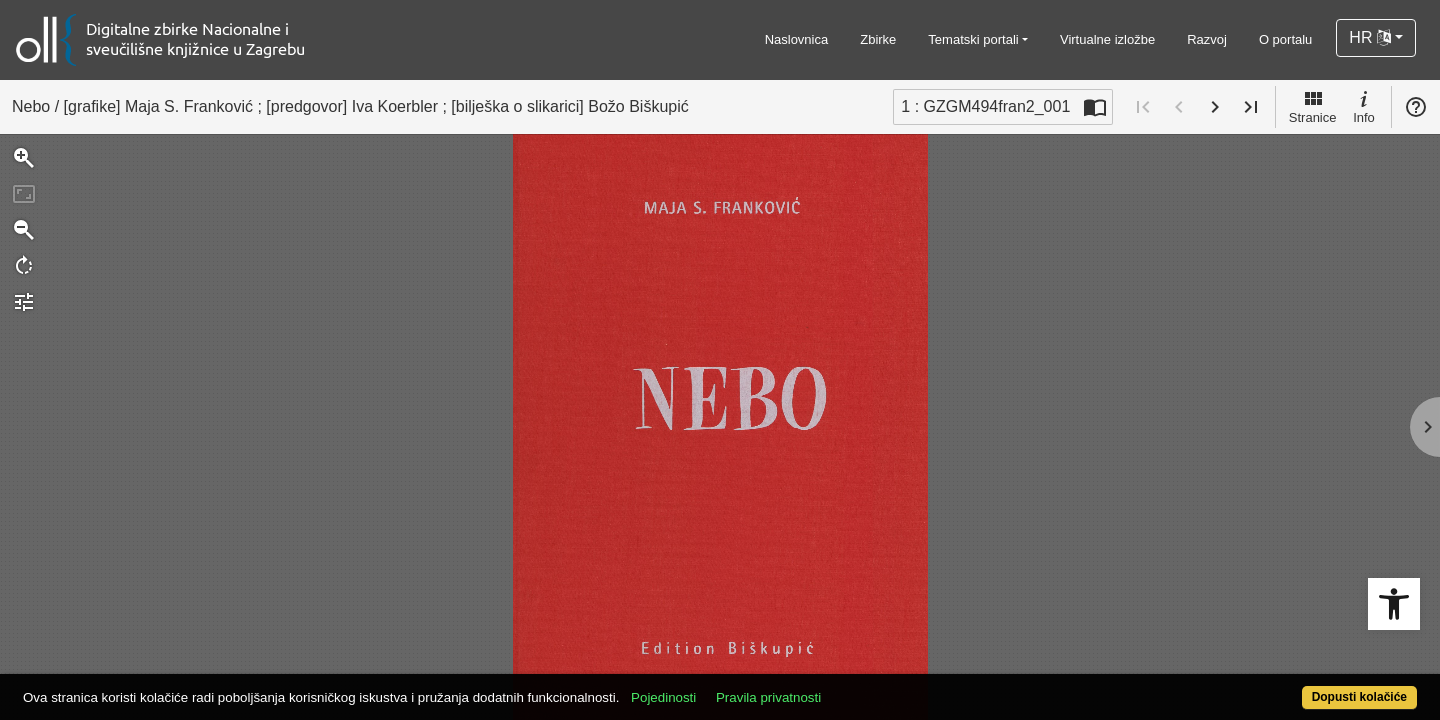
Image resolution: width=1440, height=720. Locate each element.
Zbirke (878, 39)
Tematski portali (973, 39)
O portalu (1285, 39)
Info (1364, 106)
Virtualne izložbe (1107, 39)
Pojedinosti (735, 686)
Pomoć (1416, 107)
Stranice (1313, 106)
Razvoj (1207, 39)
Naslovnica (797, 39)
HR (1370, 37)
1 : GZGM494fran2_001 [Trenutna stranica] (985, 106)
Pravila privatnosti (840, 686)
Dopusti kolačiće (1282, 686)
